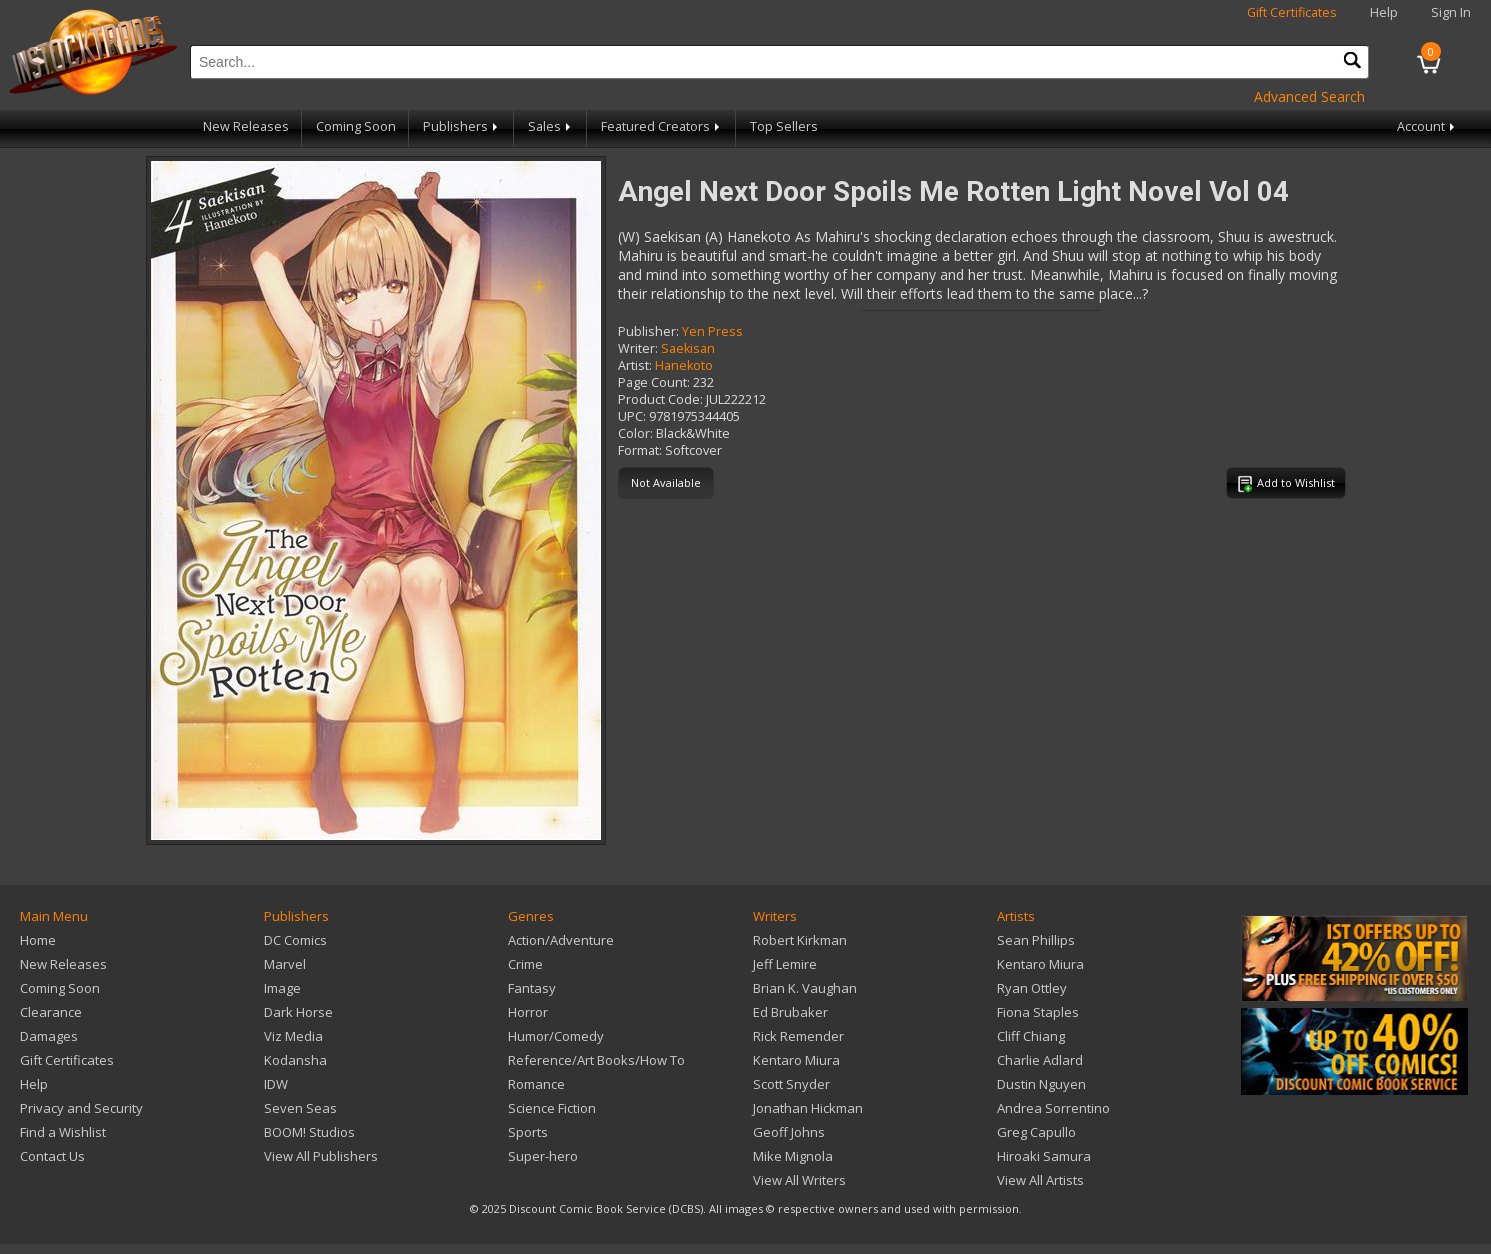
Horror (528, 1012)
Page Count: (654, 382)
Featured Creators (662, 126)
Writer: (638, 348)
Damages (49, 1036)
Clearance (51, 1012)
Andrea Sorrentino (1053, 1108)
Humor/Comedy (556, 1036)
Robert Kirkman (800, 940)
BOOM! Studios (309, 1132)
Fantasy (532, 988)
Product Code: (660, 399)
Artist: (635, 365)
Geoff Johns (789, 1132)
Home (38, 940)
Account (1427, 126)
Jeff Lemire (785, 964)
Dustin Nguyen (1041, 1084)
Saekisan (688, 348)
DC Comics (295, 940)
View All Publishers (321, 1156)
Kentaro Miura (796, 1060)
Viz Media (293, 1036)
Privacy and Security (81, 1108)
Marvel (285, 964)
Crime (525, 964)
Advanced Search (1309, 96)
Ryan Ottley (1032, 988)
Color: (635, 433)
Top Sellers (784, 126)
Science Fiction (552, 1108)
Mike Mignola (793, 1156)
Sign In (1451, 12)
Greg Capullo (1036, 1132)
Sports (528, 1132)
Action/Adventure (561, 940)
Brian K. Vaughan (805, 988)
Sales (551, 126)
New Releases (246, 126)
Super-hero (543, 1156)
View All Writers (799, 1180)
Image (282, 988)
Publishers (462, 126)
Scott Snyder (791, 1084)
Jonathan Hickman (808, 1108)
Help (1384, 12)
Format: (640, 450)
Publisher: (648, 331)
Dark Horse (298, 1012)
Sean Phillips (1036, 940)
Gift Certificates (1292, 12)
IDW (276, 1084)
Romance (536, 1084)
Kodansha (295, 1060)
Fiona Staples (1038, 1012)
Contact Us (52, 1156)
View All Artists (1040, 1180)
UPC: (632, 416)
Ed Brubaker (790, 1012)
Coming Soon (356, 126)
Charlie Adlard (1040, 1060)
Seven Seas (300, 1108)
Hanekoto (684, 365)
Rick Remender (798, 1036)
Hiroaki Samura (1044, 1156)
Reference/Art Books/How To (596, 1060)
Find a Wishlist (63, 1132)
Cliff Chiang (1031, 1036)
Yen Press (712, 331)
